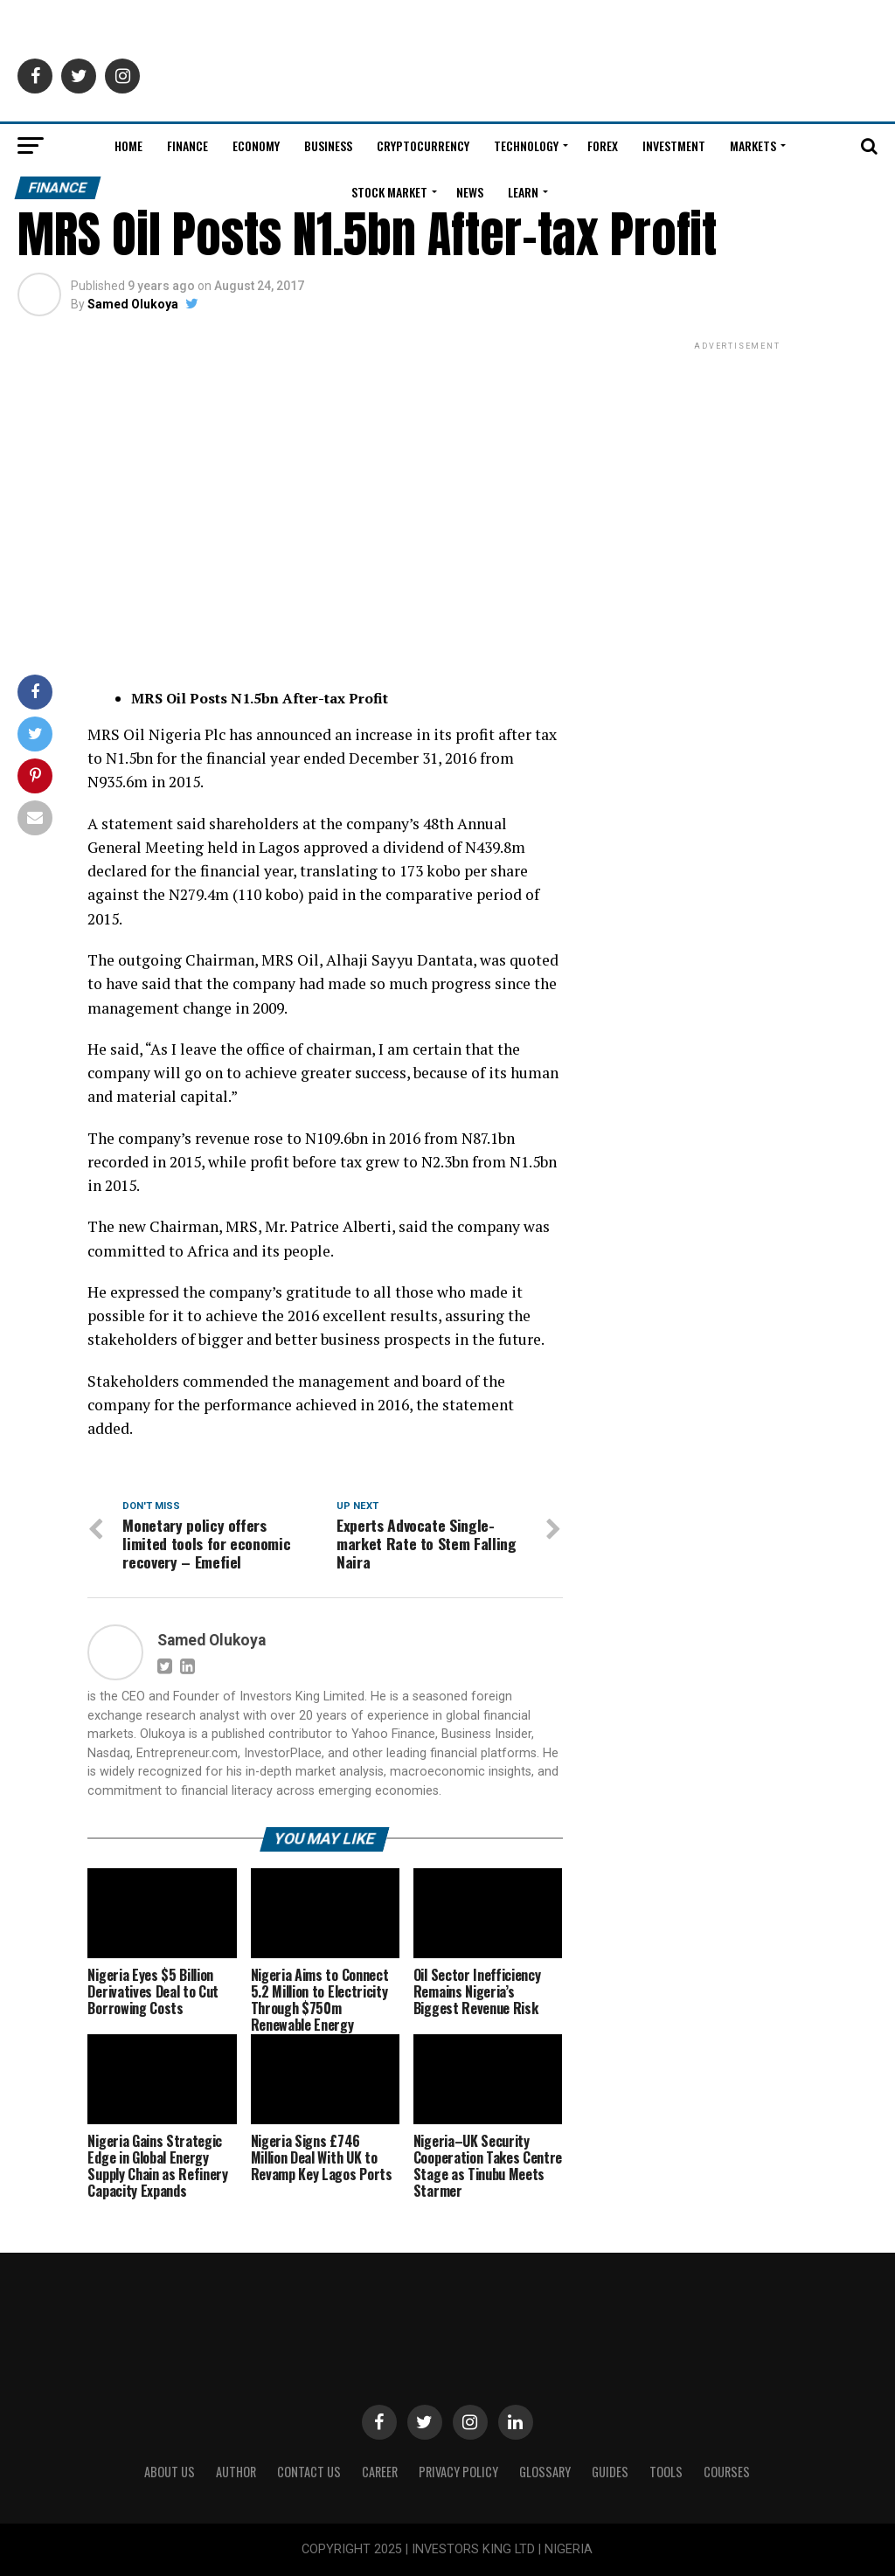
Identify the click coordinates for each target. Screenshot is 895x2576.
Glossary (545, 2471)
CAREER (380, 2471)
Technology (526, 145)
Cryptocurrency (423, 145)
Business (328, 145)
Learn (523, 192)
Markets (753, 145)
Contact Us (309, 2471)
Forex (602, 145)
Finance (187, 145)
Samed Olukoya (132, 304)
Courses (727, 2471)
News (469, 192)
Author (236, 2471)
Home (128, 145)
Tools (666, 2471)
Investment (673, 145)
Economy (256, 145)
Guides (610, 2471)
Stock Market (389, 192)
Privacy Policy (458, 2471)
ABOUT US (169, 2471)
